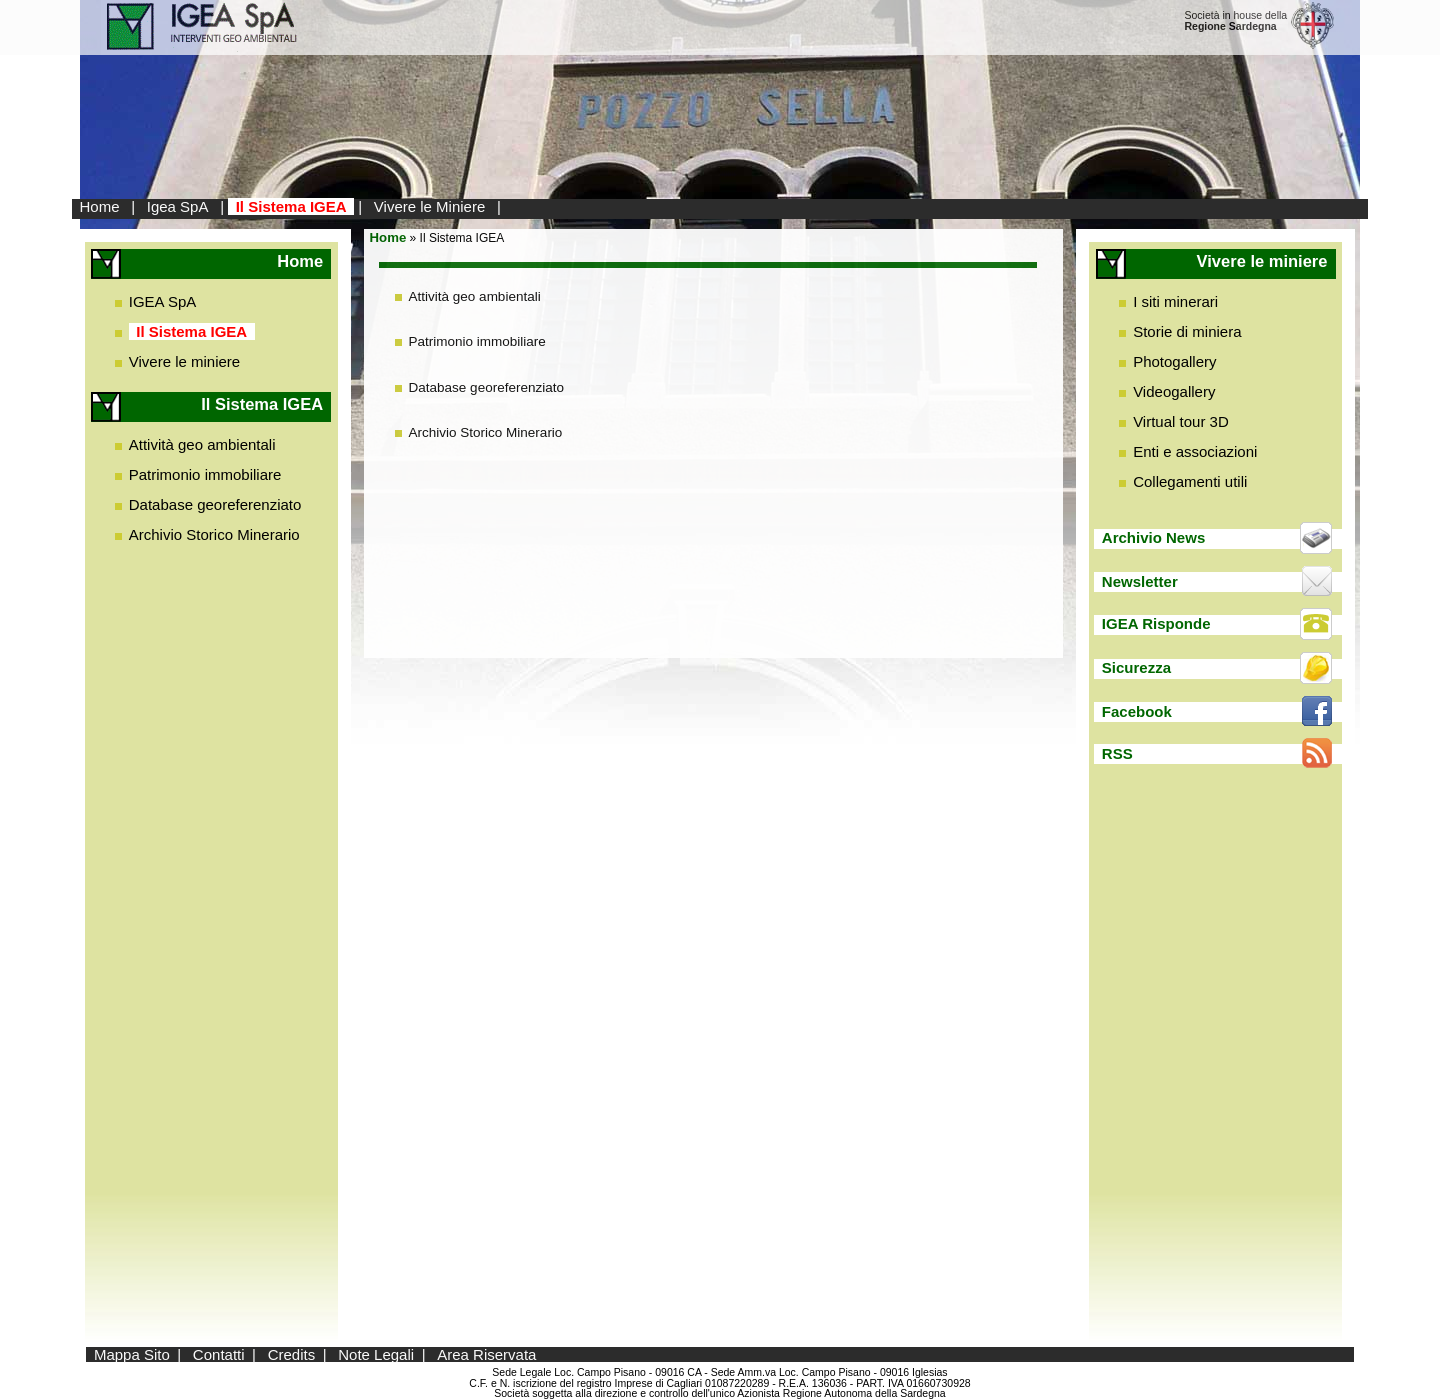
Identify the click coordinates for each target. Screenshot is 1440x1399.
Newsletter (1140, 581)
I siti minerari (1175, 301)
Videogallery (1174, 391)
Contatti (219, 1354)
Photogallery (1174, 361)
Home (100, 206)
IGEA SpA (163, 301)
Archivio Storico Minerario (214, 534)
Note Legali (376, 1354)
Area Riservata (486, 1354)
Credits (292, 1354)
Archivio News (1153, 537)
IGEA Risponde (1156, 623)
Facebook (1137, 711)
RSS (1117, 753)
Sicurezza (1136, 667)
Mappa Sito (132, 1354)
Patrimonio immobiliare (205, 474)
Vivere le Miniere (429, 206)
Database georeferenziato (215, 504)
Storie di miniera (1187, 331)
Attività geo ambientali (202, 444)
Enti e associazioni (1195, 451)
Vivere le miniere (184, 361)
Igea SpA (178, 206)
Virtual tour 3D (1181, 421)
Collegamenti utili (1190, 481)
